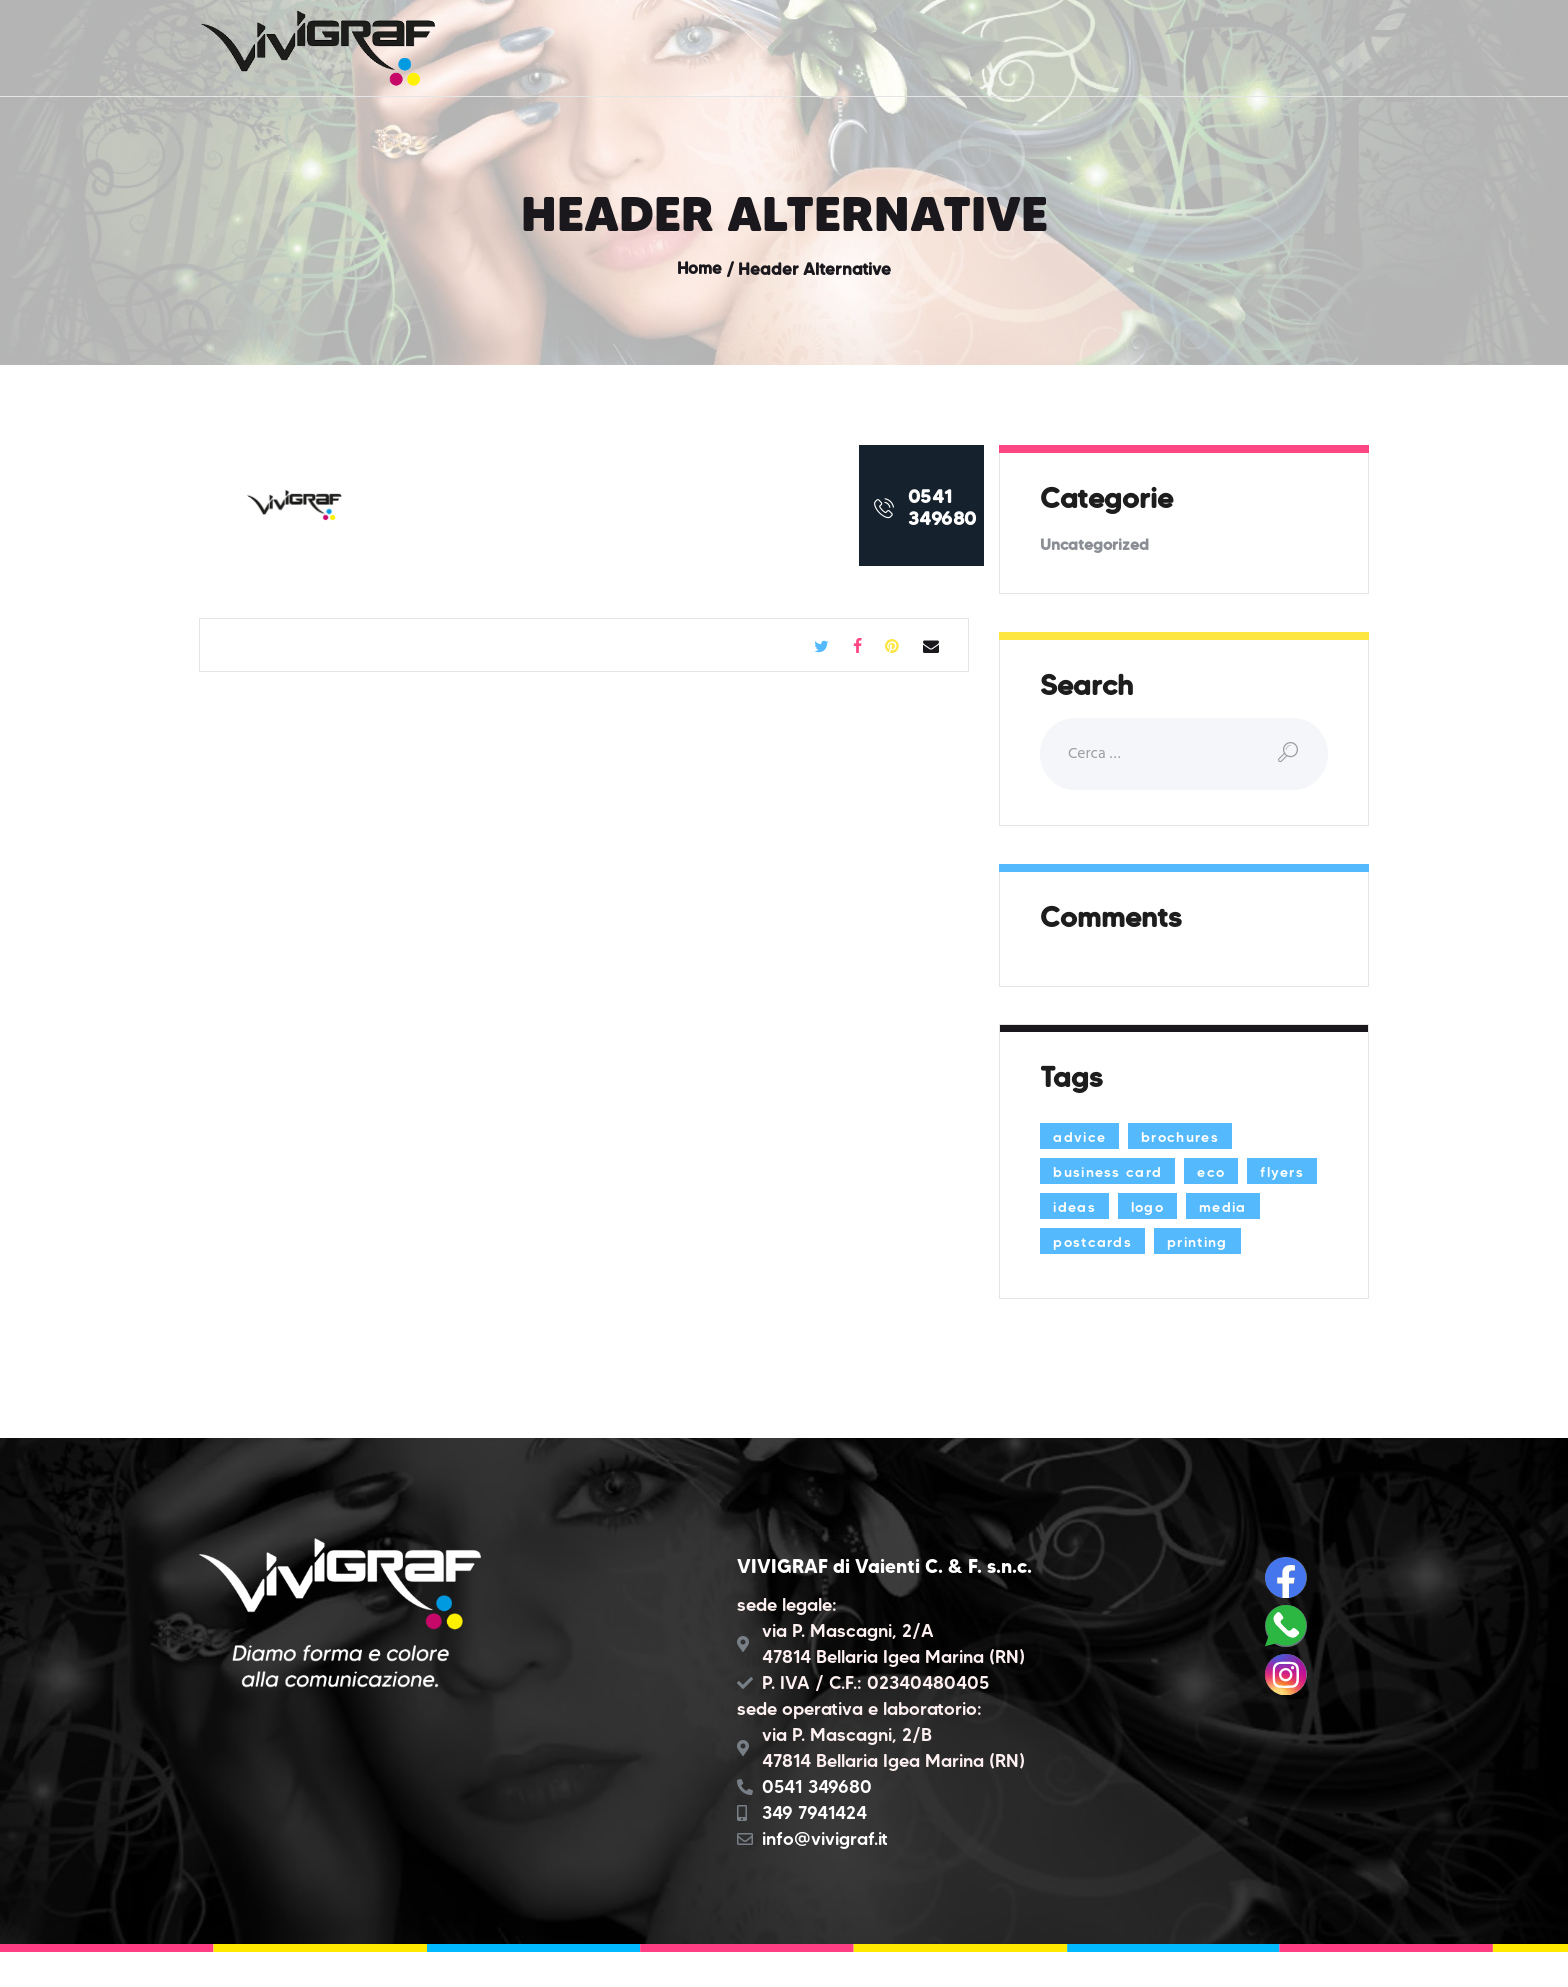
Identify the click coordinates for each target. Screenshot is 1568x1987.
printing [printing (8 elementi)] (1086, 1277)
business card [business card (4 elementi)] (1112, 1172)
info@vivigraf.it (825, 1874)
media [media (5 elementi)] (1078, 1242)
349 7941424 (814, 1848)
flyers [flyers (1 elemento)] (1077, 1207)
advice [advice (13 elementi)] (1081, 1137)
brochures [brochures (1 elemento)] (1187, 1137)
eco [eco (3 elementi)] (1221, 1172)
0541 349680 (817, 1822)
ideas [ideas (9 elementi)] (1159, 1207)
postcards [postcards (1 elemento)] (1181, 1242)
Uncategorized (1095, 544)
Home (699, 269)
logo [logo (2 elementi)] (1235, 1207)
